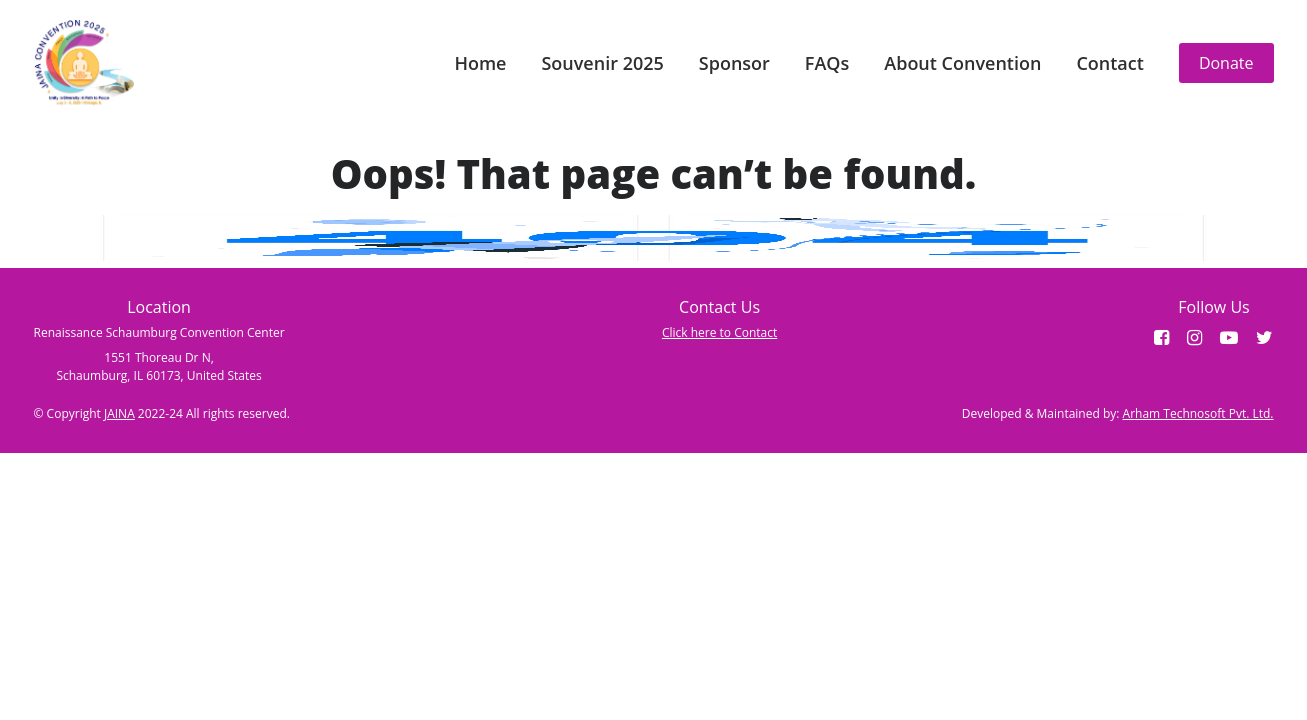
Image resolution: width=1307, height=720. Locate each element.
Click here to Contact (719, 332)
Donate (1226, 63)
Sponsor (734, 63)
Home (480, 63)
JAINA (119, 413)
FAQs (827, 63)
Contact (1109, 63)
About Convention (962, 63)
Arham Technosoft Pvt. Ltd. (1198, 413)
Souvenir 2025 (602, 63)
